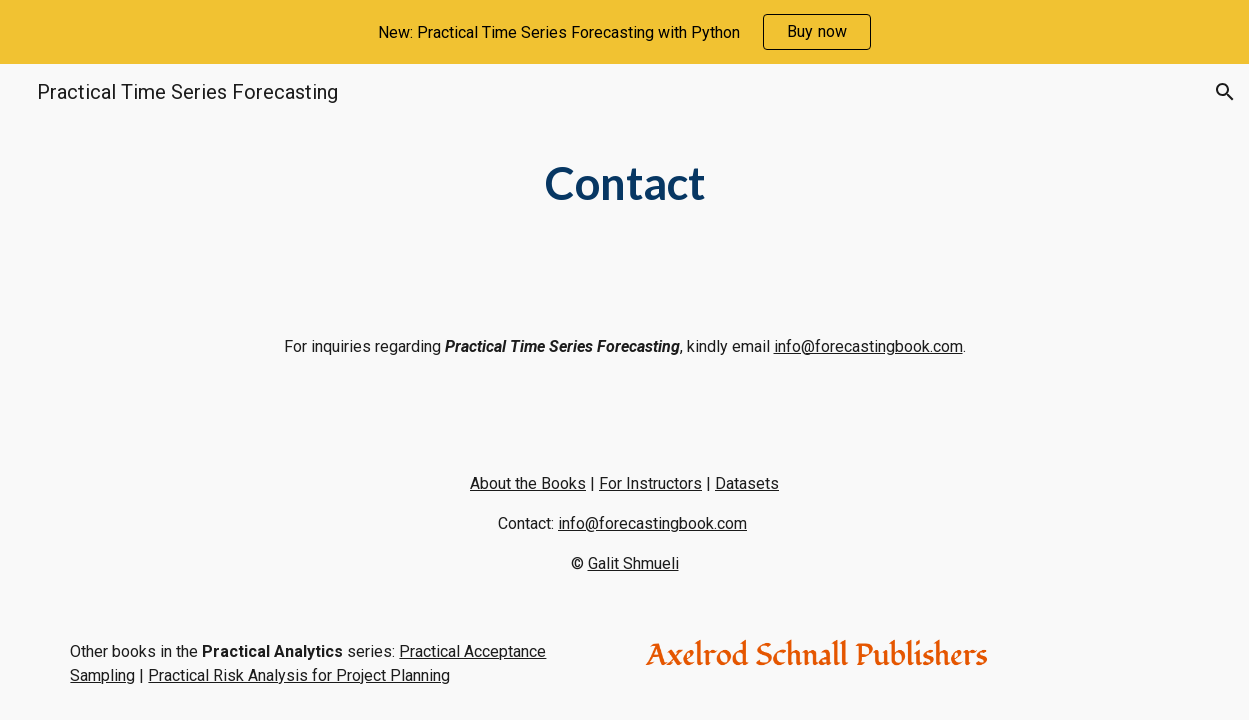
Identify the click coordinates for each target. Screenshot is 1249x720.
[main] (624, 183)
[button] (1225, 92)
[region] (624, 32)
